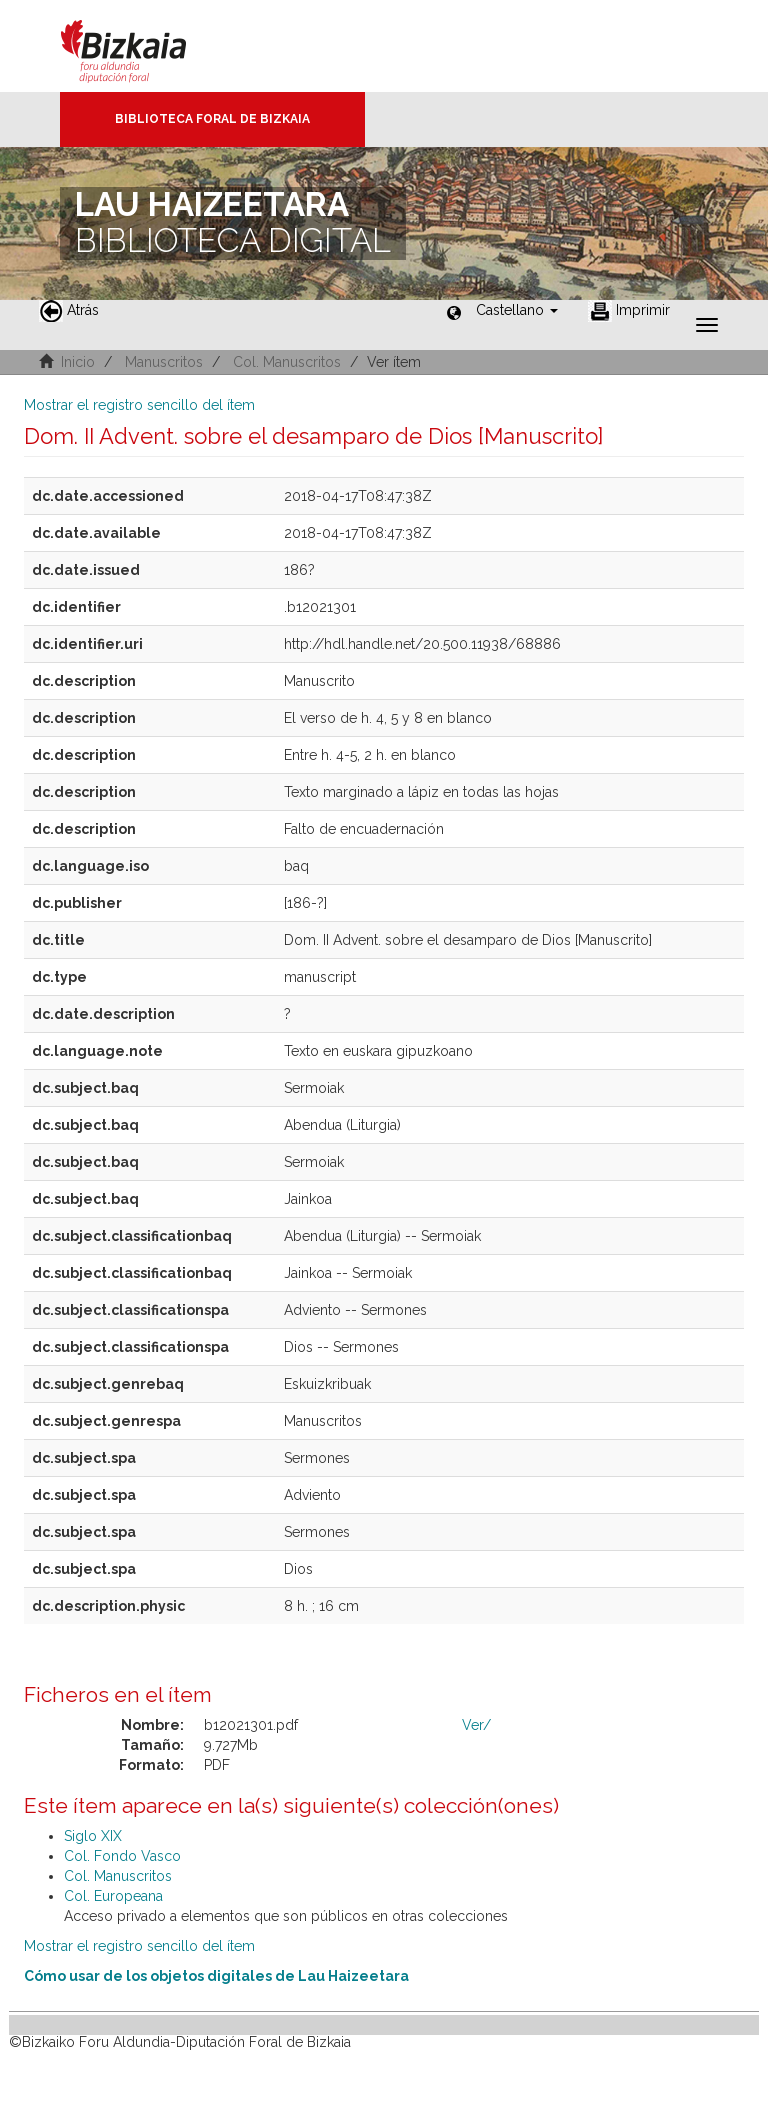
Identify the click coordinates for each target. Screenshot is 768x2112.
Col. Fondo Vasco (122, 1856)
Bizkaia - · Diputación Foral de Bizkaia (144, 46)
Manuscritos (164, 362)
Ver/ (476, 1725)
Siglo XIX (93, 1836)
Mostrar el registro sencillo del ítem (139, 405)
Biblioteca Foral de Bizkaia (212, 119)
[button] (517, 310)
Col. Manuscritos (287, 362)
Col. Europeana (113, 1896)
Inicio (78, 362)
